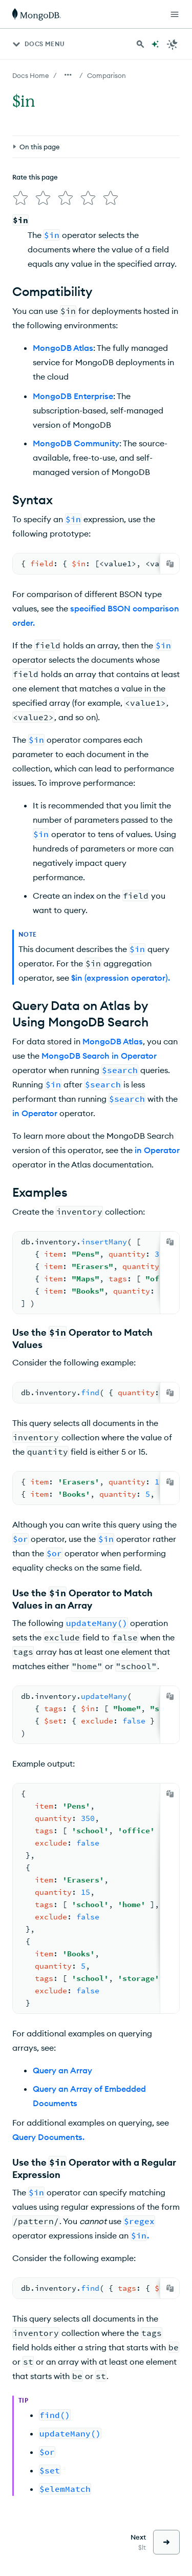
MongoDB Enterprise (73, 396)
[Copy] (170, 564)
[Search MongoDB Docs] (140, 44)
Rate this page (35, 177)
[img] (20, 198)
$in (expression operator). (120, 978)
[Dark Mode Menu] (172, 44)
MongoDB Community (76, 443)
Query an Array (62, 2070)
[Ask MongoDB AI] (155, 44)
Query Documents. (48, 2137)
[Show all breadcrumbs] (68, 75)
